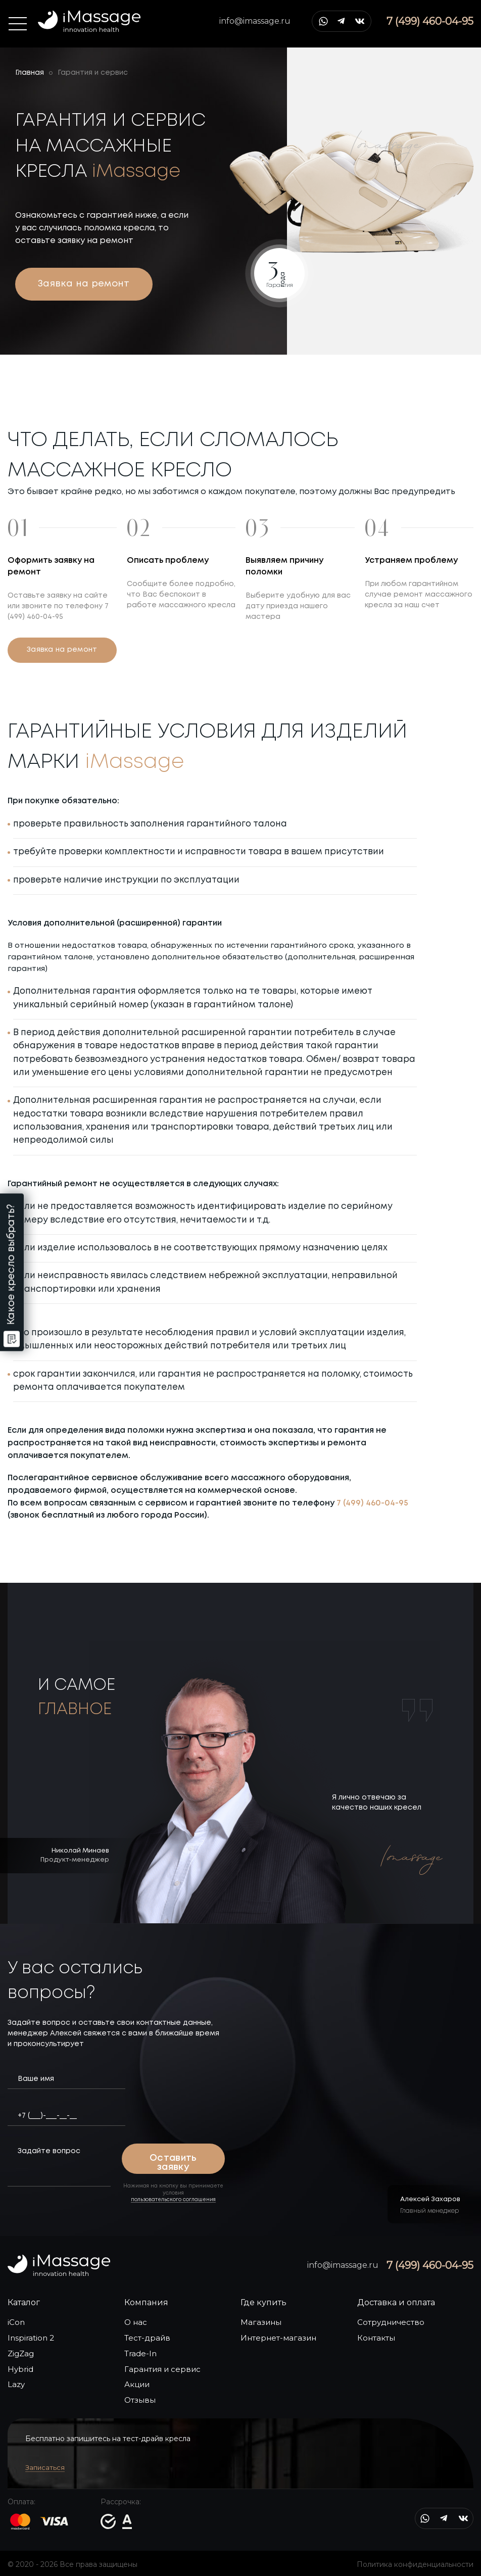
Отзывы (140, 2400)
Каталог (24, 2302)
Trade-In (140, 2353)
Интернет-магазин (278, 2338)
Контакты (376, 2338)
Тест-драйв (147, 2338)
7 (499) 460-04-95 (372, 1503)
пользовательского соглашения (173, 2200)
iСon (16, 2322)
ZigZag (21, 2353)
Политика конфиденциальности (415, 2564)
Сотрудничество (390, 2322)
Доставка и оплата (396, 2302)
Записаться (45, 2467)
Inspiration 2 (31, 2338)
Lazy (16, 2384)
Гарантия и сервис (162, 2369)
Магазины (260, 2322)
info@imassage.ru (255, 21)
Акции (137, 2384)
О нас (135, 2322)
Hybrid (20, 2369)
